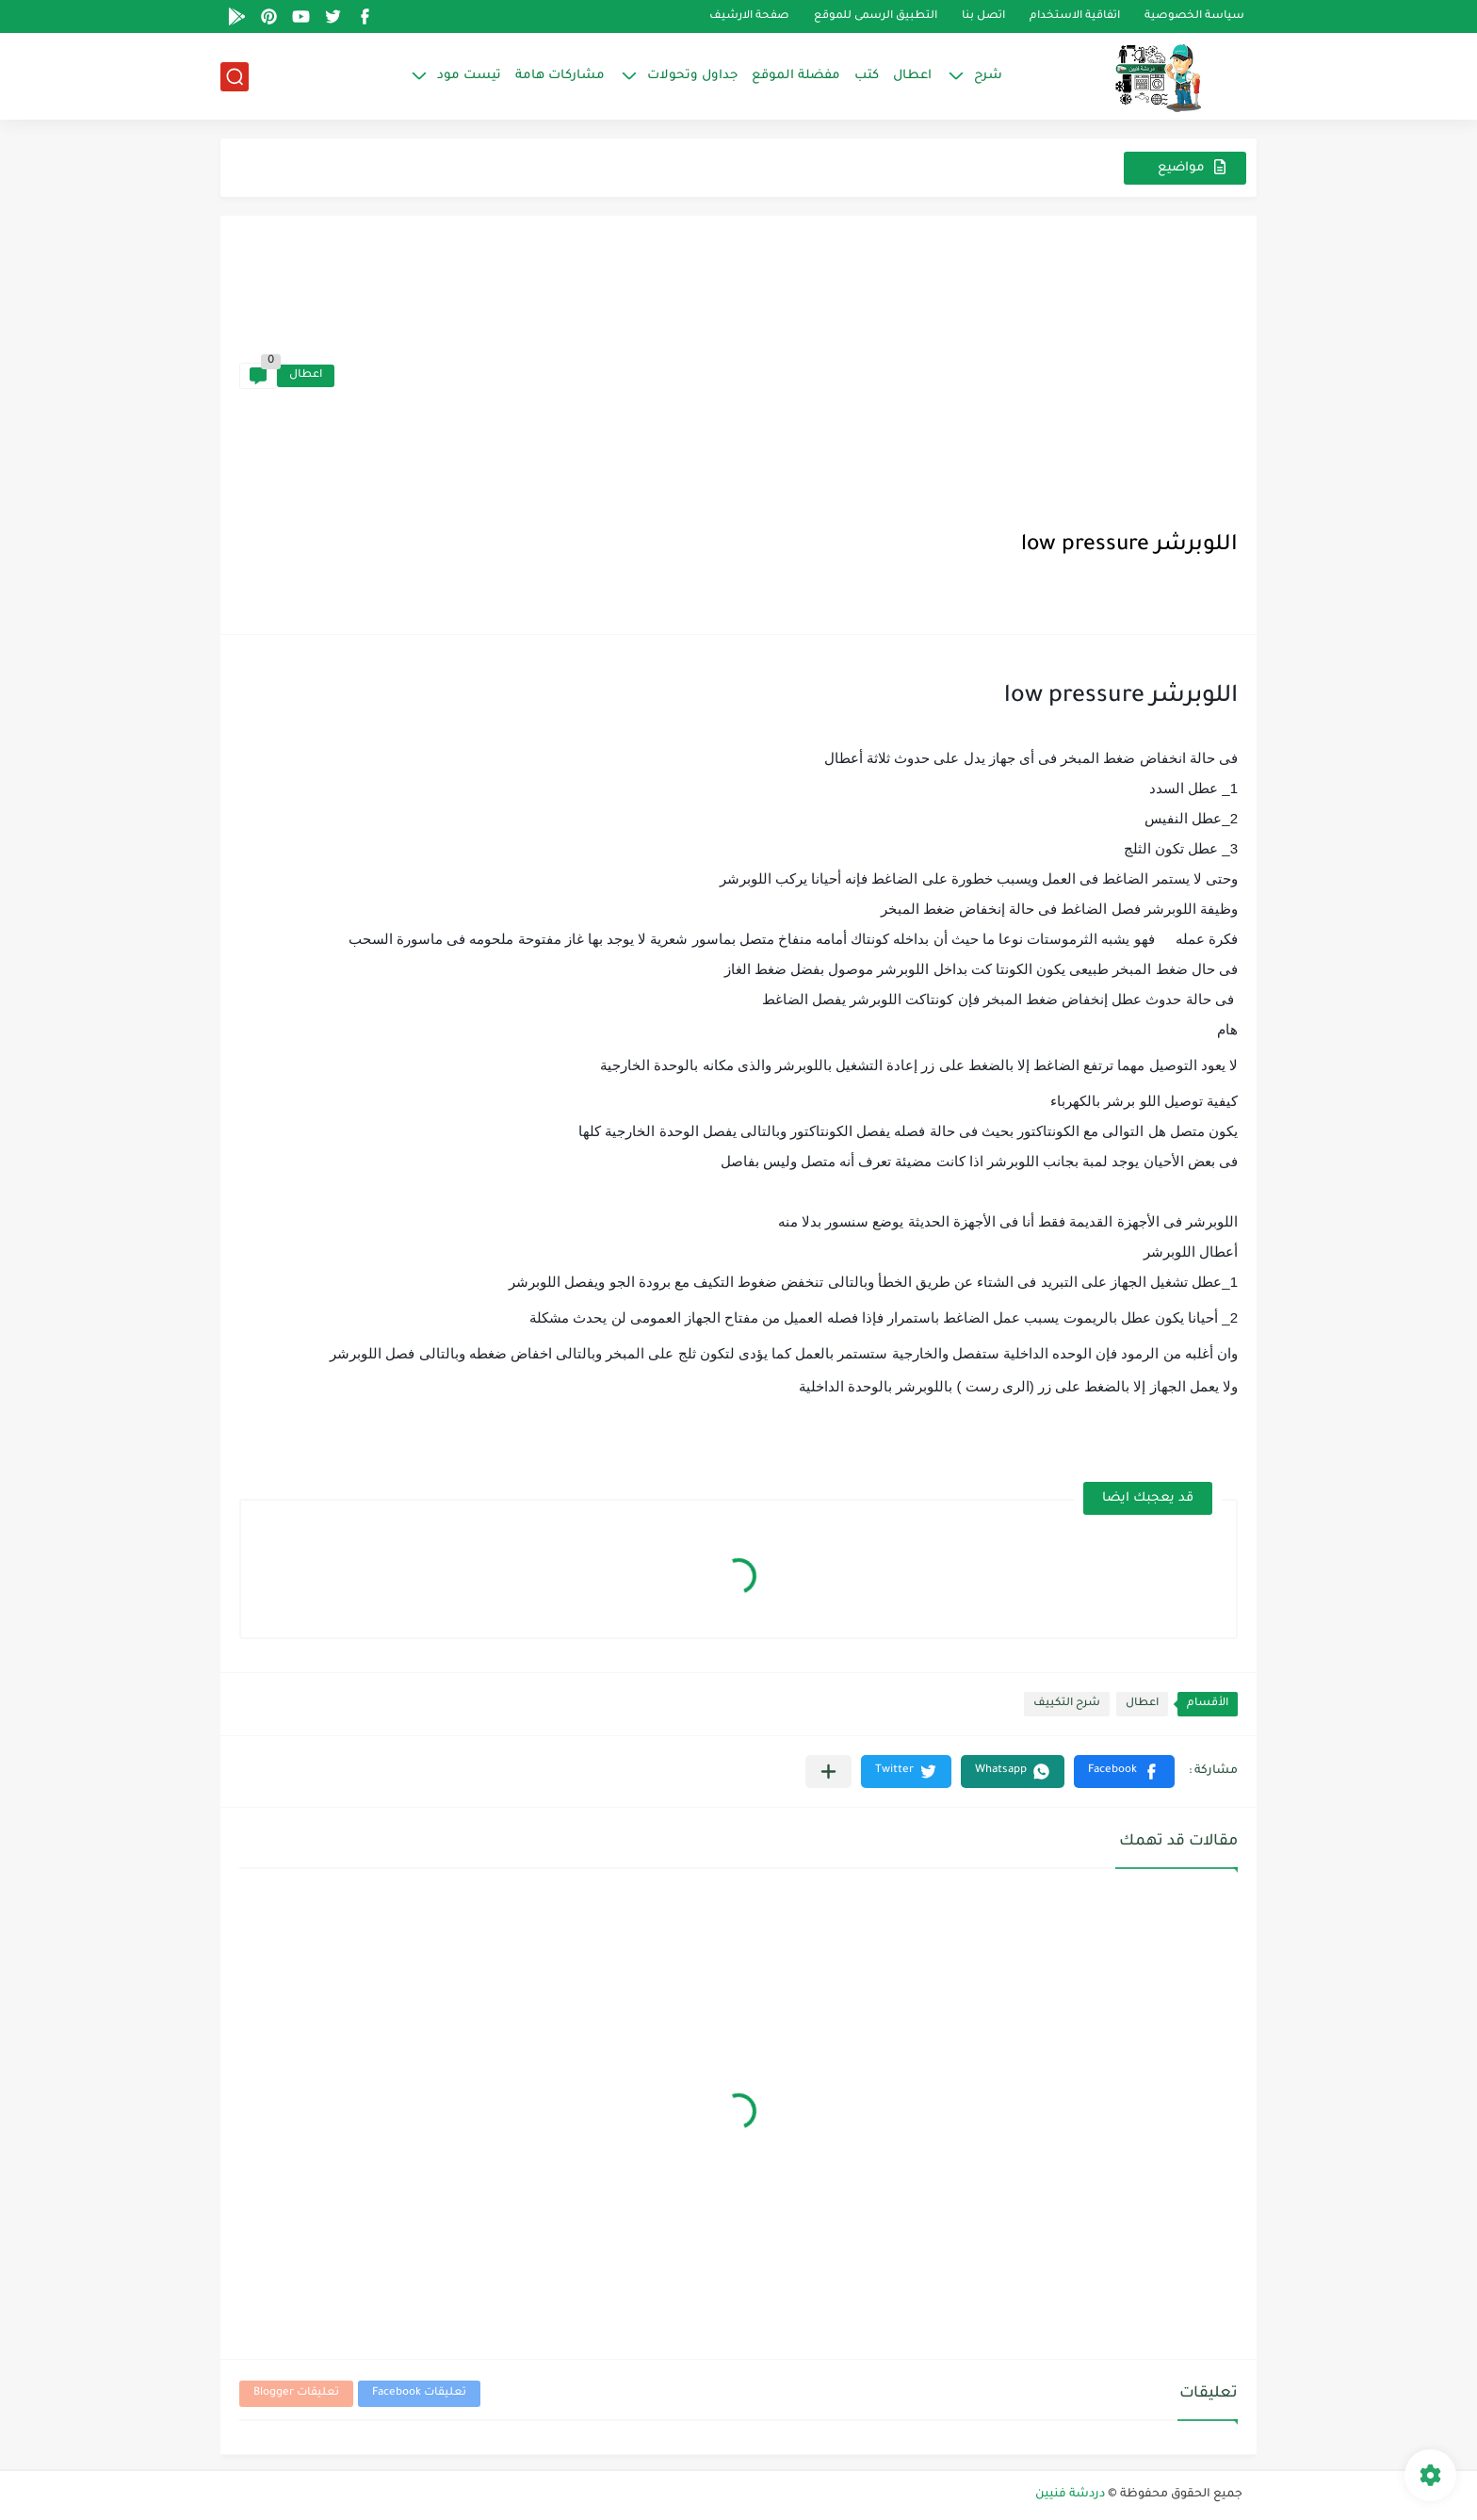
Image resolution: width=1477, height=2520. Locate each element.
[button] (1124, 1771)
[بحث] (234, 76)
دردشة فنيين (1070, 2494)
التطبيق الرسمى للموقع (875, 16)
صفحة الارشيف (749, 16)
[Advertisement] (786, 376)
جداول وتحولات (692, 76)
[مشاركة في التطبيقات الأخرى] (828, 1771)
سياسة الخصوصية (1194, 16)
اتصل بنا (983, 16)
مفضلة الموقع (796, 76)
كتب (866, 76)
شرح (988, 76)
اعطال (912, 76)
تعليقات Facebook (419, 2393)
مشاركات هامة (560, 76)
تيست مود (469, 76)
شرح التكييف (1066, 1704)
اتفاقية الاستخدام (1075, 16)
